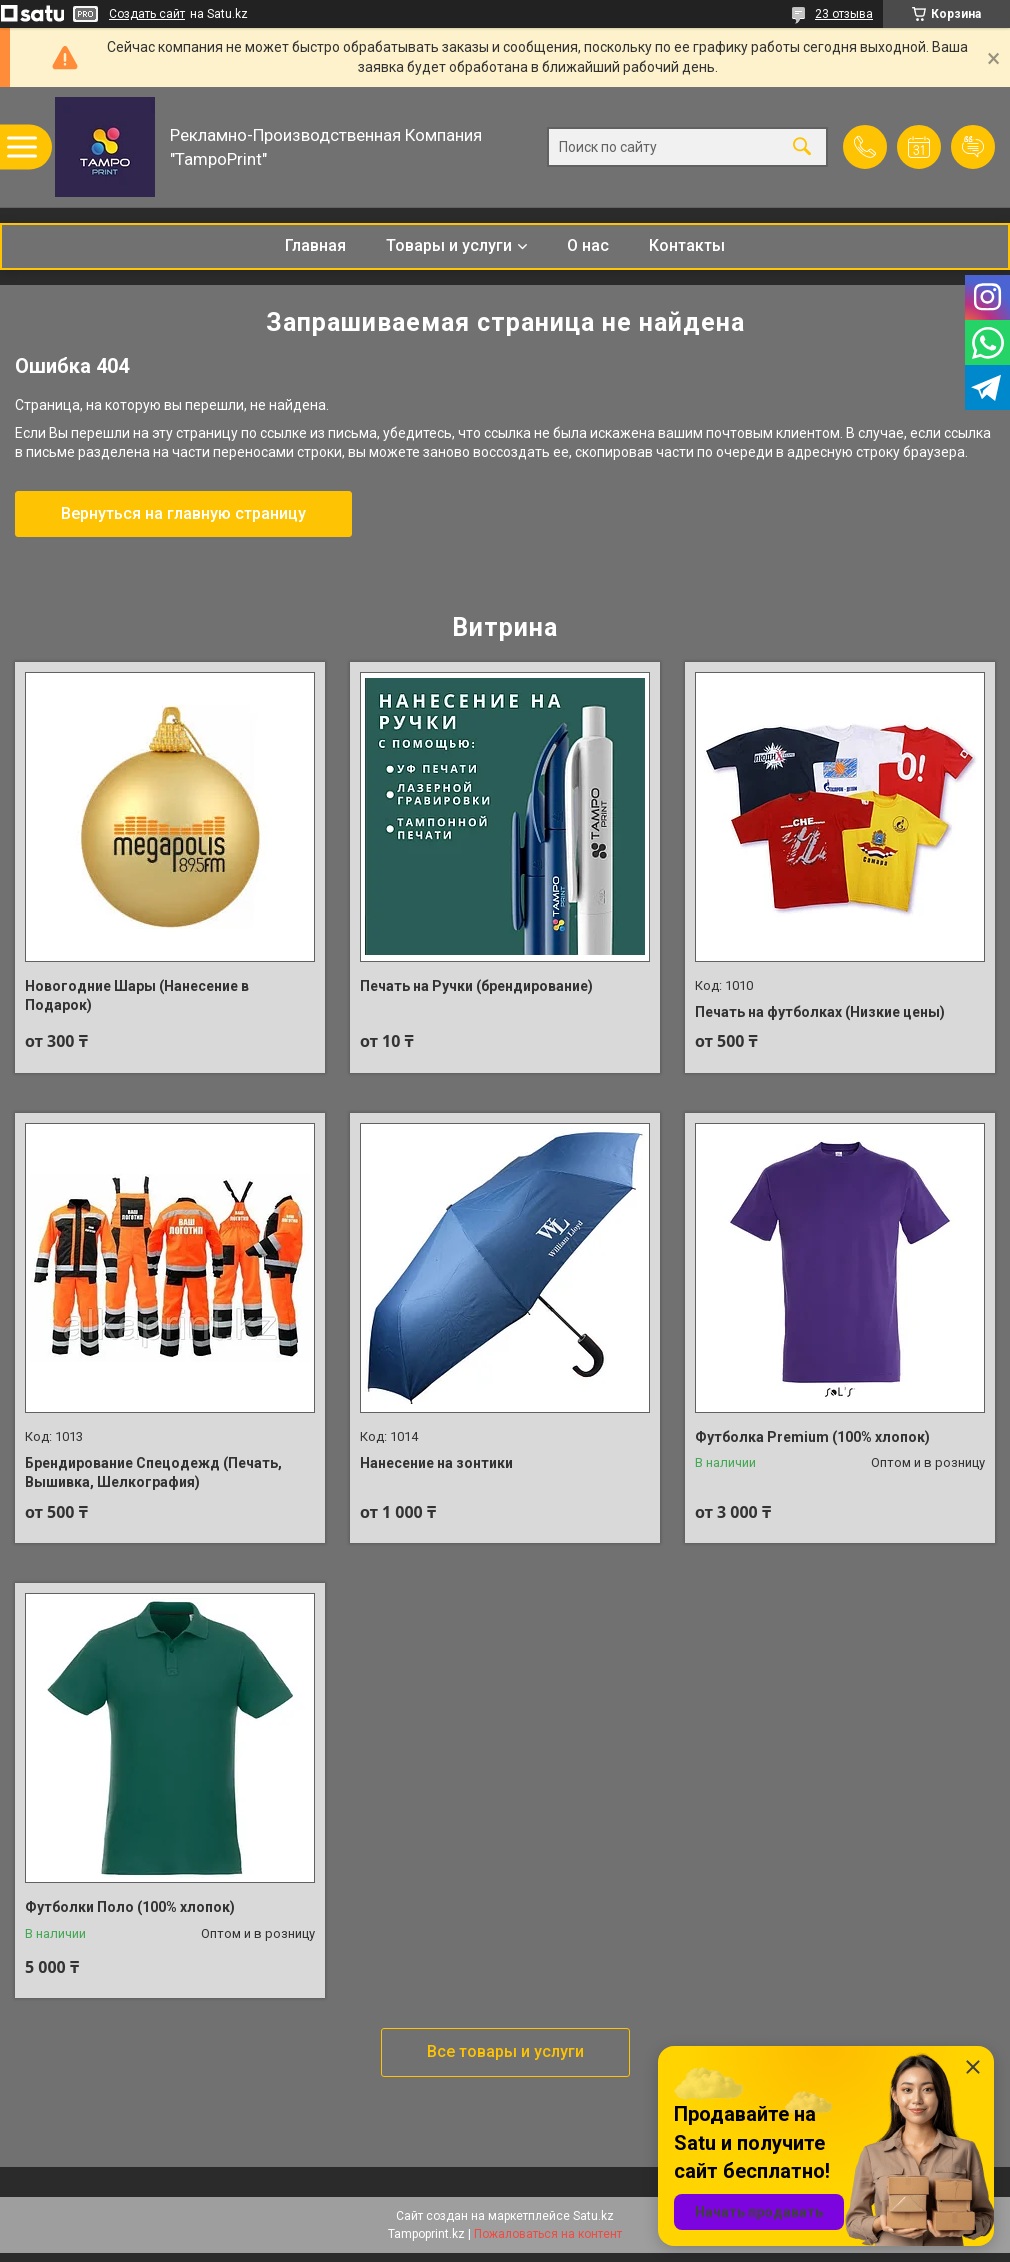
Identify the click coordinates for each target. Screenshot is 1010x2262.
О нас (588, 245)
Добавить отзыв (973, 147)
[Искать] (802, 147)
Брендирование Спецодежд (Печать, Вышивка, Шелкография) (153, 1473)
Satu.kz (593, 2216)
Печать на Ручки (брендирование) (476, 986)
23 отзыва (844, 14)
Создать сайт (147, 14)
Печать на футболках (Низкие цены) (820, 1012)
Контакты (687, 245)
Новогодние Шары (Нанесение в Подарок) (137, 996)
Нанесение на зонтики (436, 1463)
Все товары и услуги (505, 2051)
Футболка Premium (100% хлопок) (812, 1437)
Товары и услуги (449, 245)
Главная (315, 245)
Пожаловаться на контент (548, 2234)
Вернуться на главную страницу (183, 513)
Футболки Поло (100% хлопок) (130, 1907)
